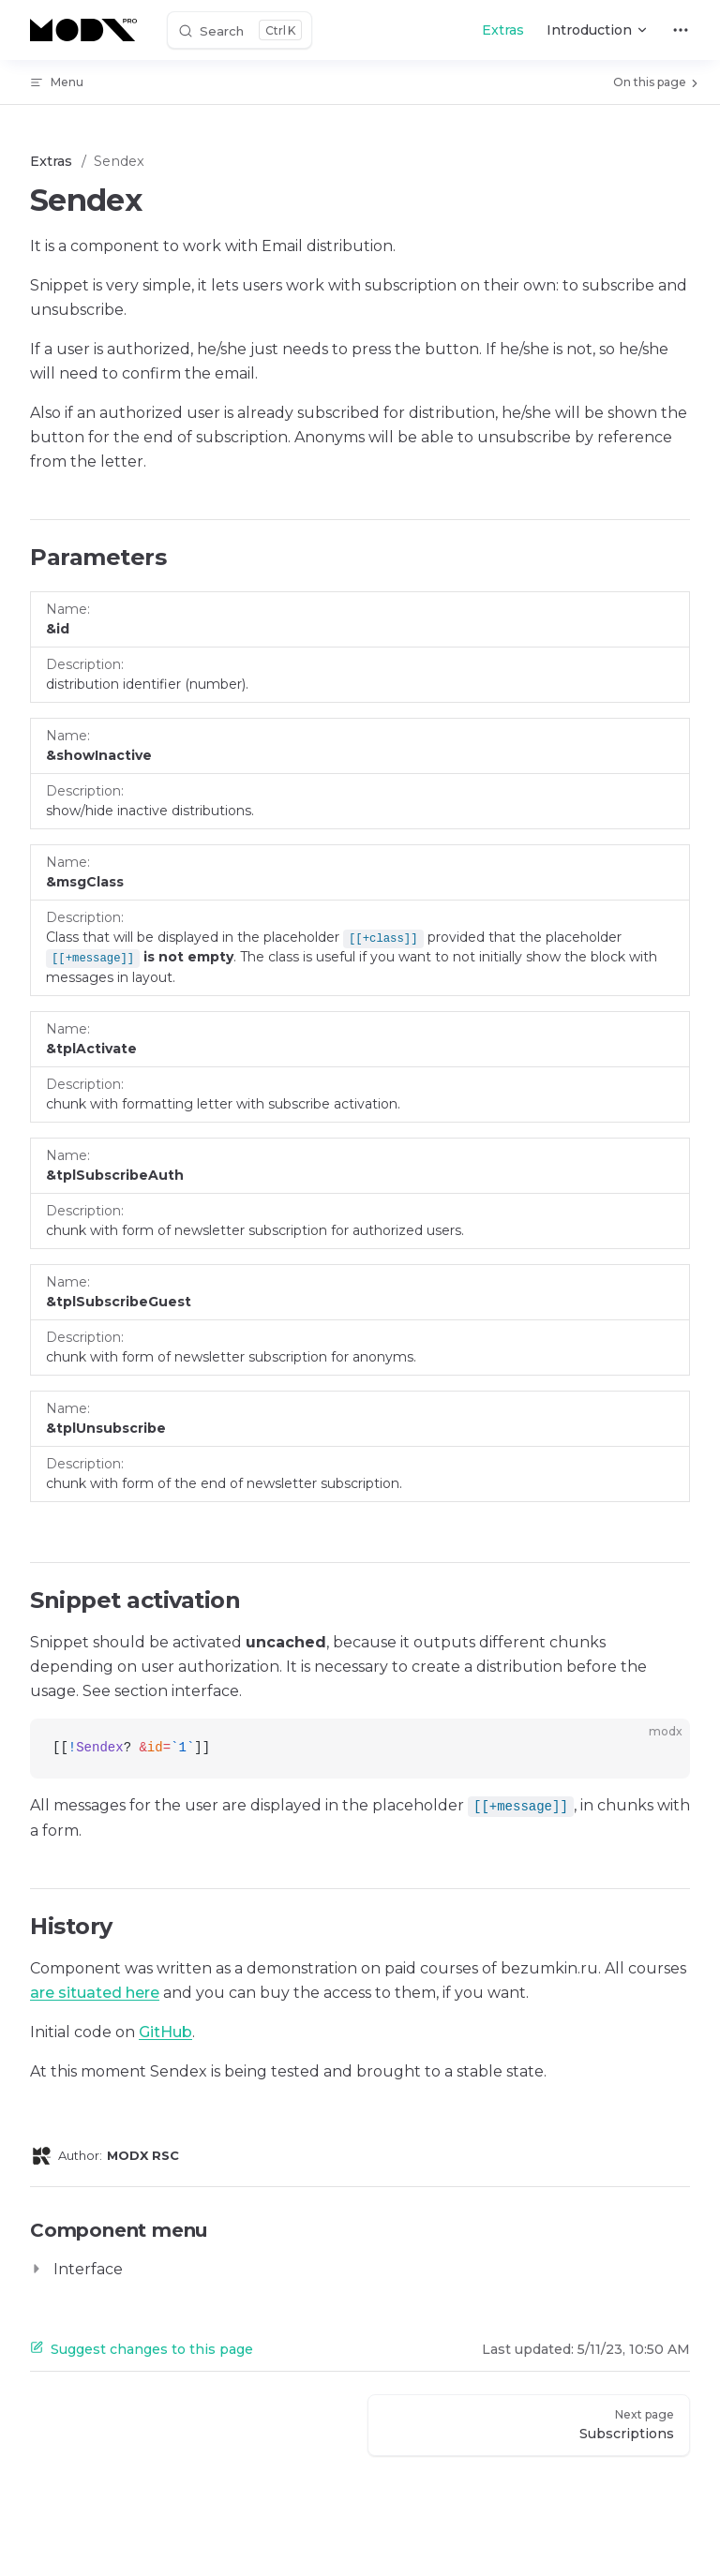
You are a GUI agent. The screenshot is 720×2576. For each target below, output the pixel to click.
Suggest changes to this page (141, 2349)
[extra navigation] (680, 30)
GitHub (165, 2032)
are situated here (94, 1993)
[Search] (239, 30)
